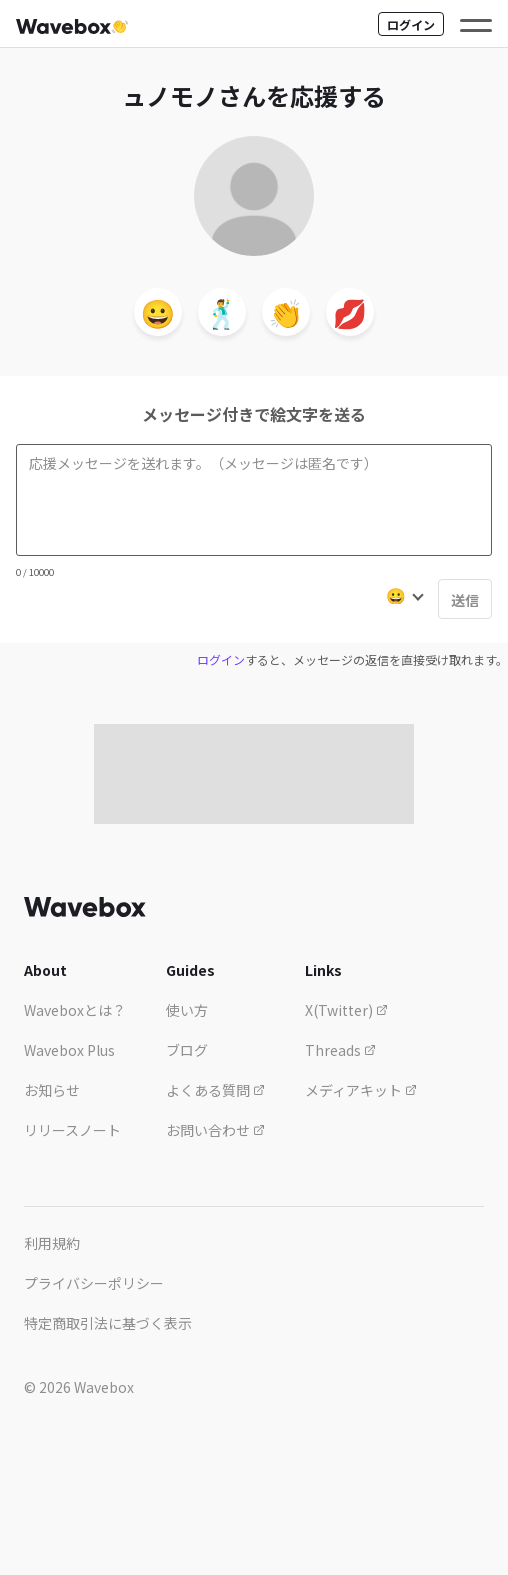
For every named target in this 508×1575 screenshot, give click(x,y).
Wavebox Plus (69, 1050)
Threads (340, 1050)
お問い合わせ (215, 1130)
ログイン (411, 24)
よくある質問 (215, 1090)
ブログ (187, 1050)
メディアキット (361, 1090)
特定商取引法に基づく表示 (108, 1323)
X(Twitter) (346, 1010)
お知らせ (52, 1090)
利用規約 (52, 1243)
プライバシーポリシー (94, 1283)
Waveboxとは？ (75, 1010)
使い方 (187, 1010)
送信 (465, 600)
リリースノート (72, 1130)
